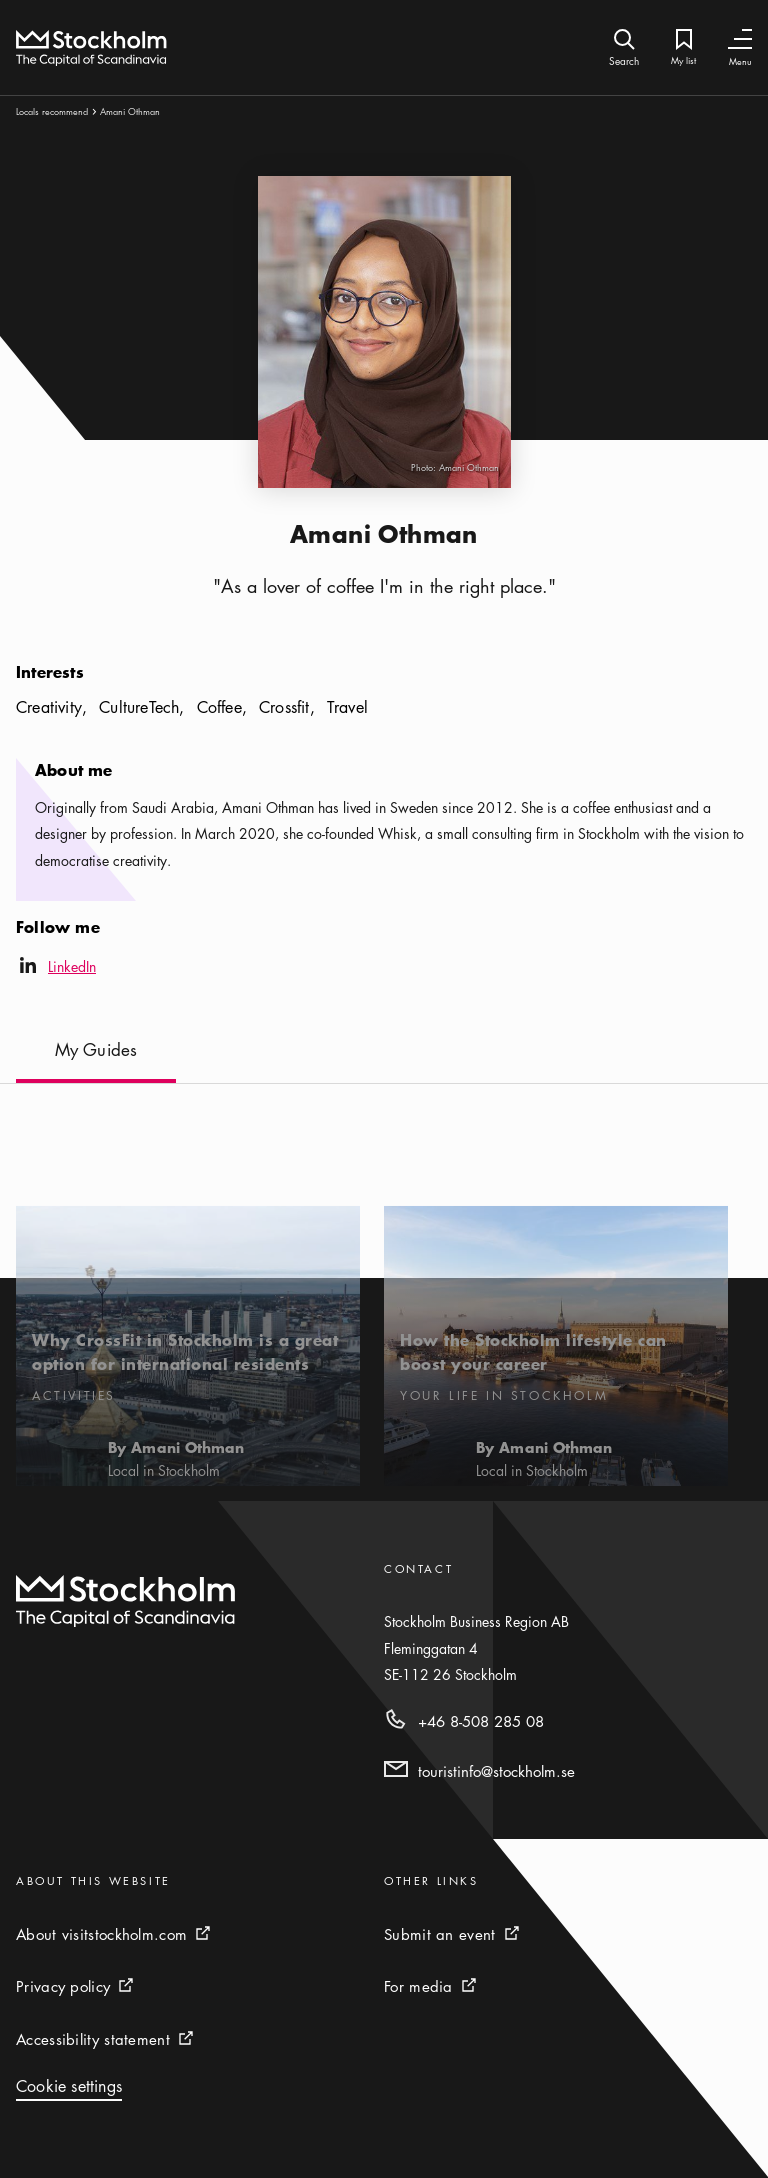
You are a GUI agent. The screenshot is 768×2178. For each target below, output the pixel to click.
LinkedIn (56, 969)
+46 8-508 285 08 (481, 1721)
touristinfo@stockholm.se (496, 1771)
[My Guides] (96, 1060)
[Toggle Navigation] (740, 39)
